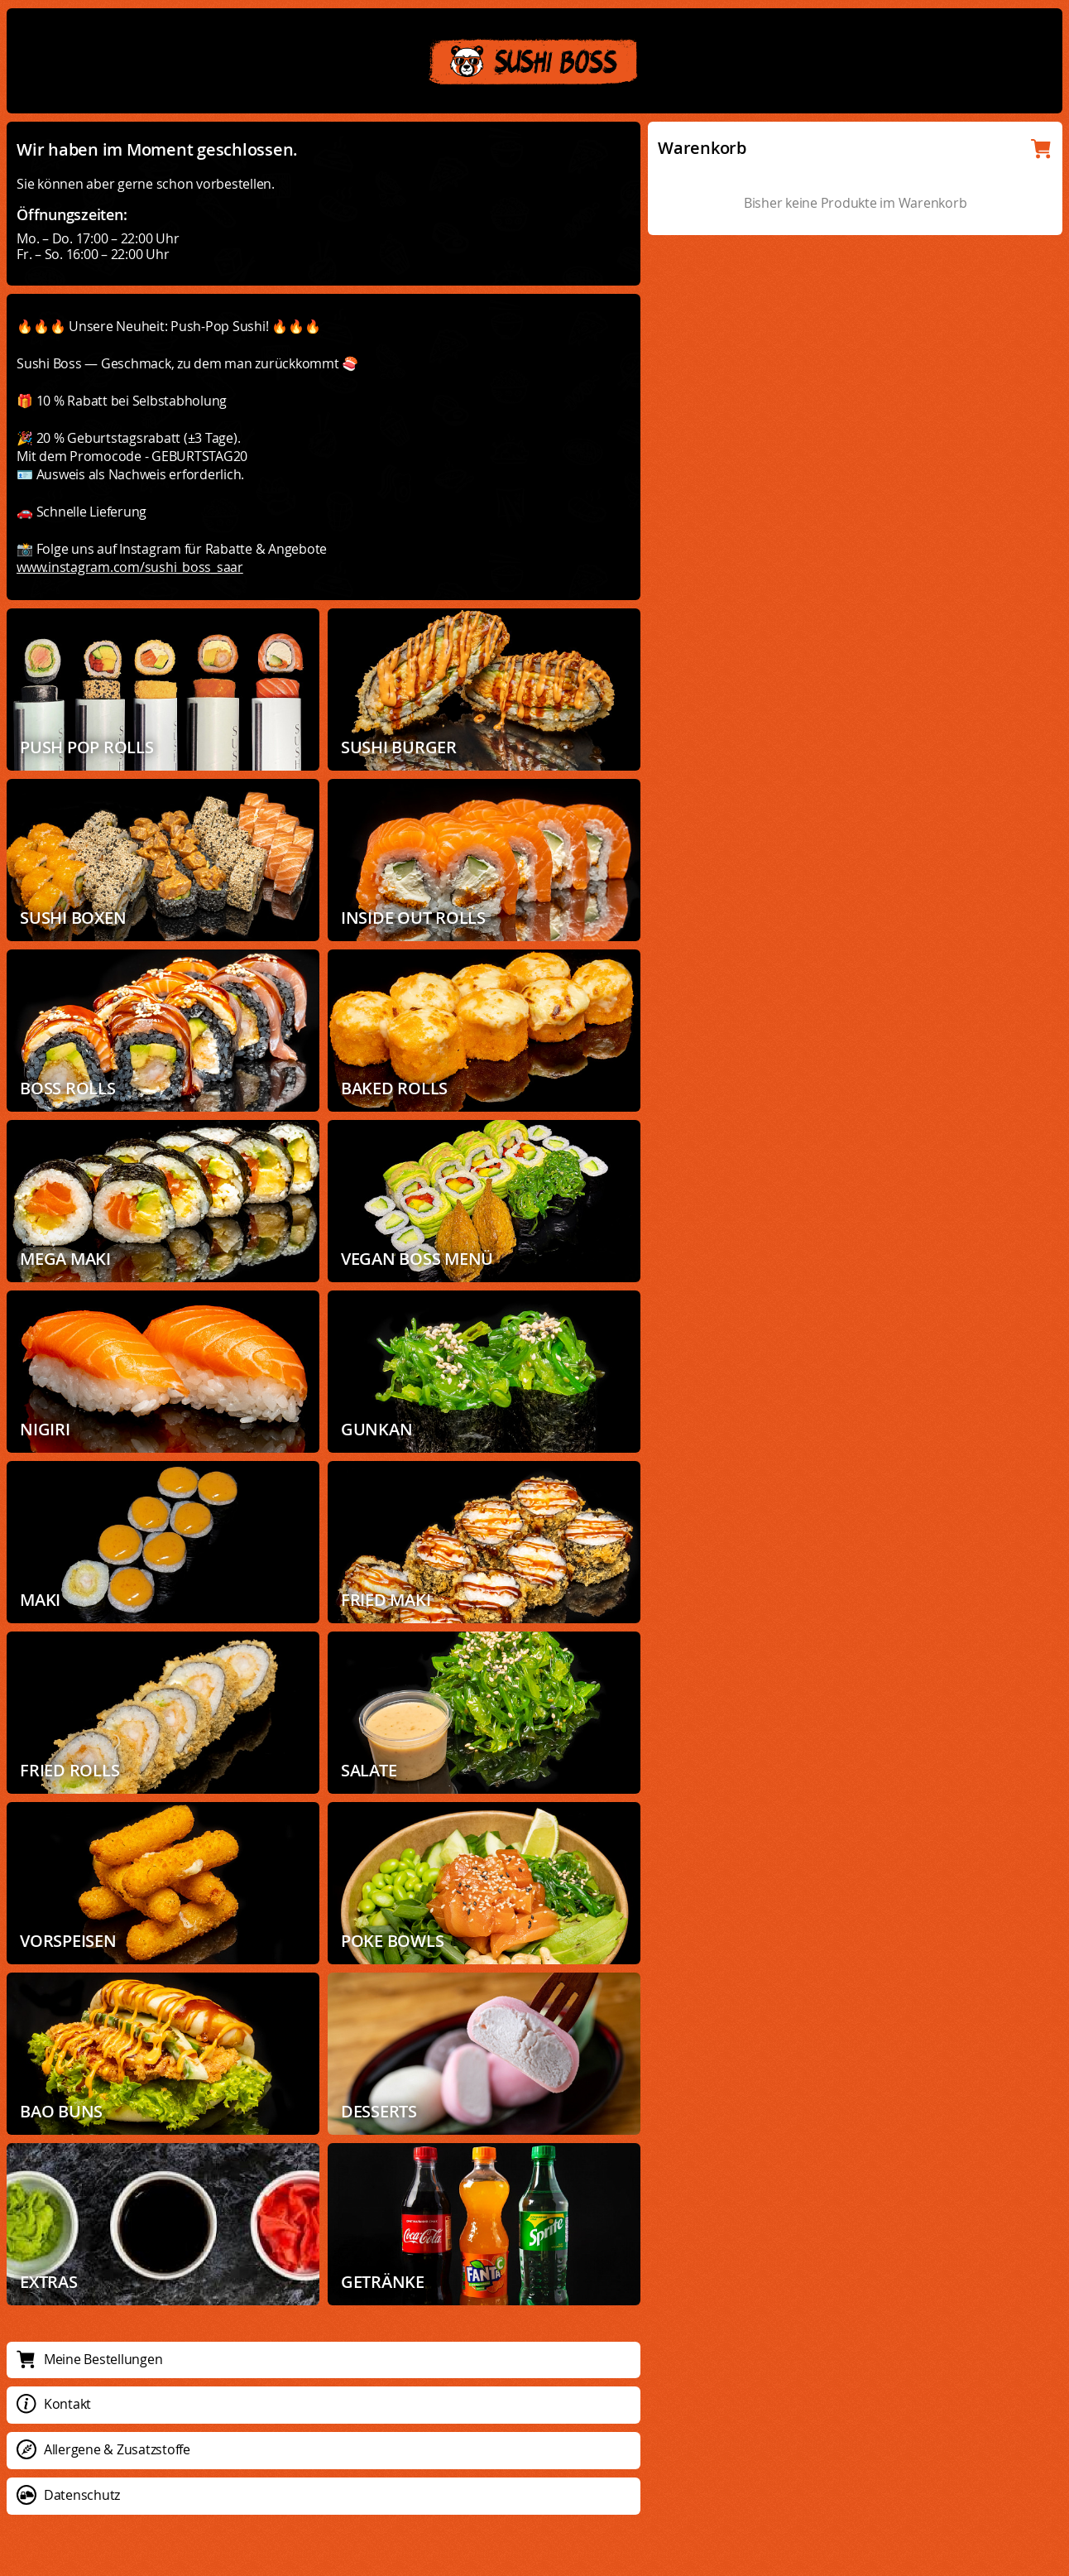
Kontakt (54, 2404)
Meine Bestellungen (89, 2359)
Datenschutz (68, 2495)
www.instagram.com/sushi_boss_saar (130, 567)
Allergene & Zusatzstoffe (103, 2449)
